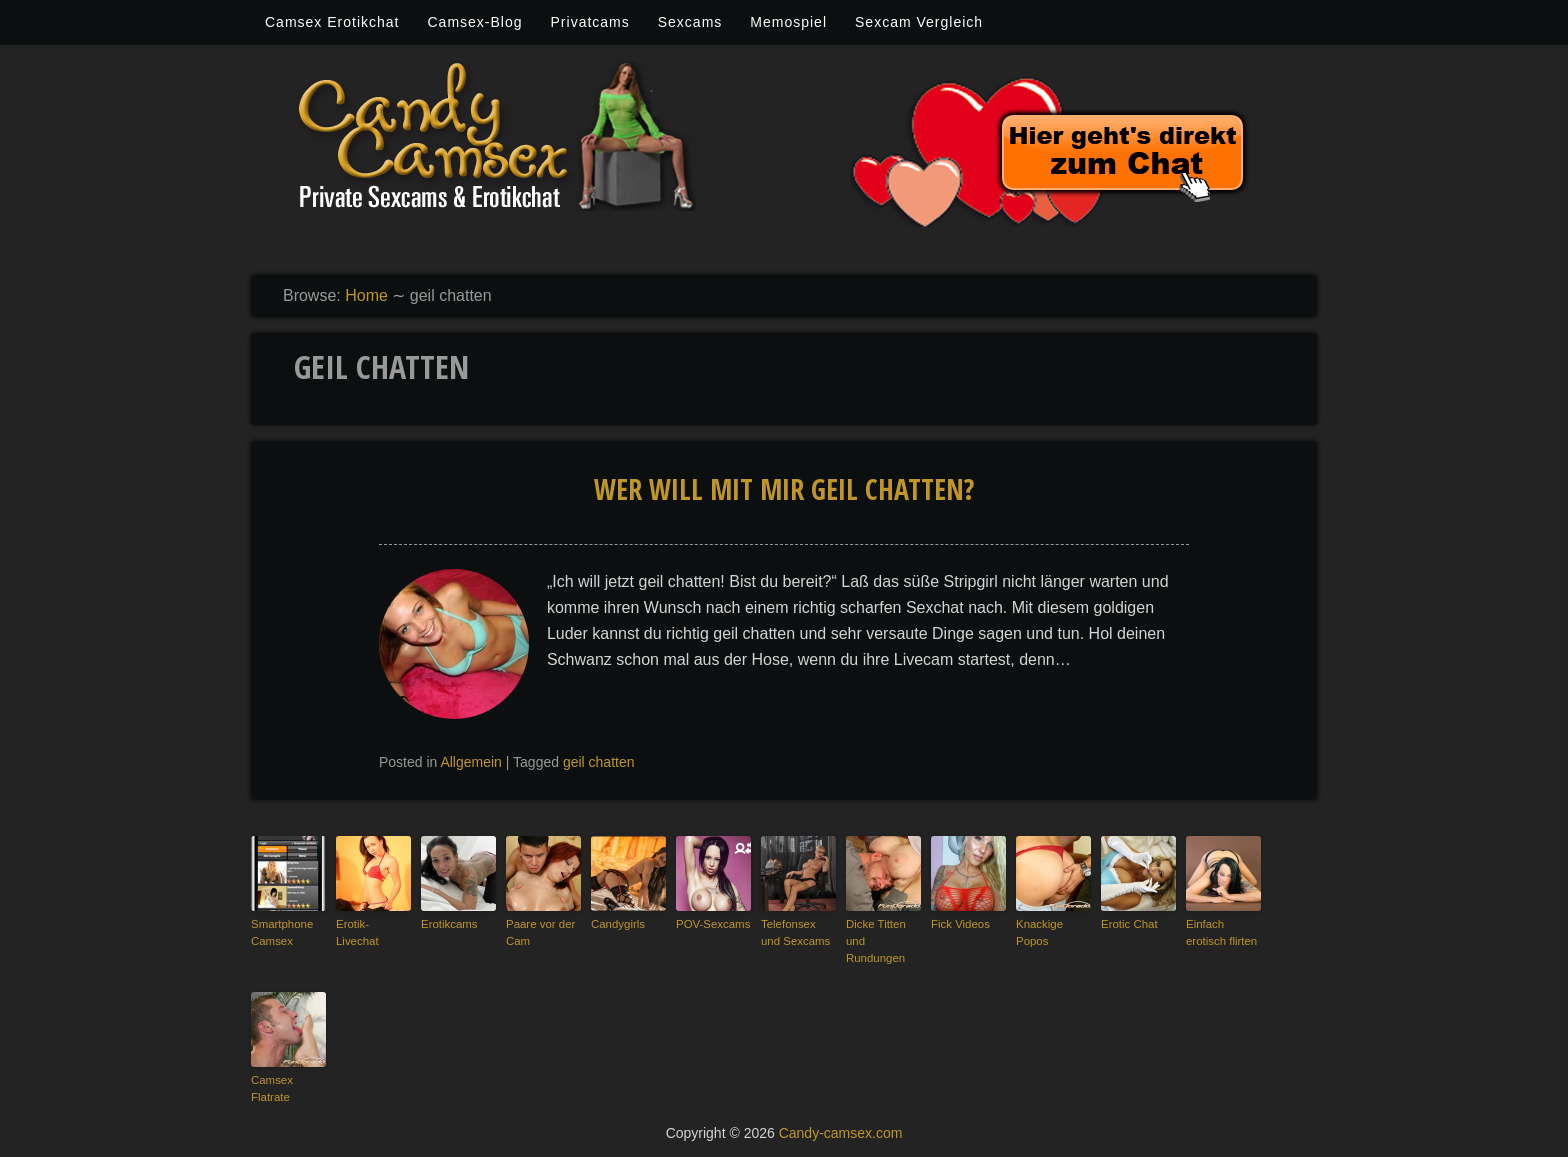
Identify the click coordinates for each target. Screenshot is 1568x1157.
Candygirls (617, 924)
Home (366, 295)
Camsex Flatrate (271, 1086)
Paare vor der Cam (539, 932)
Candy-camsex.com (841, 1129)
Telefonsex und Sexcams (798, 932)
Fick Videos (959, 924)
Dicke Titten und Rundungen (874, 940)
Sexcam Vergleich (919, 22)
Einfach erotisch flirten (1220, 932)
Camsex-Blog (474, 22)
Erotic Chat (1128, 924)
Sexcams (690, 22)
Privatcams (590, 22)
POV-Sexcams (712, 924)
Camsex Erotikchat (332, 22)
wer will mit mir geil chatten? (784, 489)
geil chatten (599, 762)
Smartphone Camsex (281, 932)
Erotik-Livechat (372, 924)
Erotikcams (448, 924)
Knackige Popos (1038, 932)
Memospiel (788, 22)
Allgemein (470, 762)
